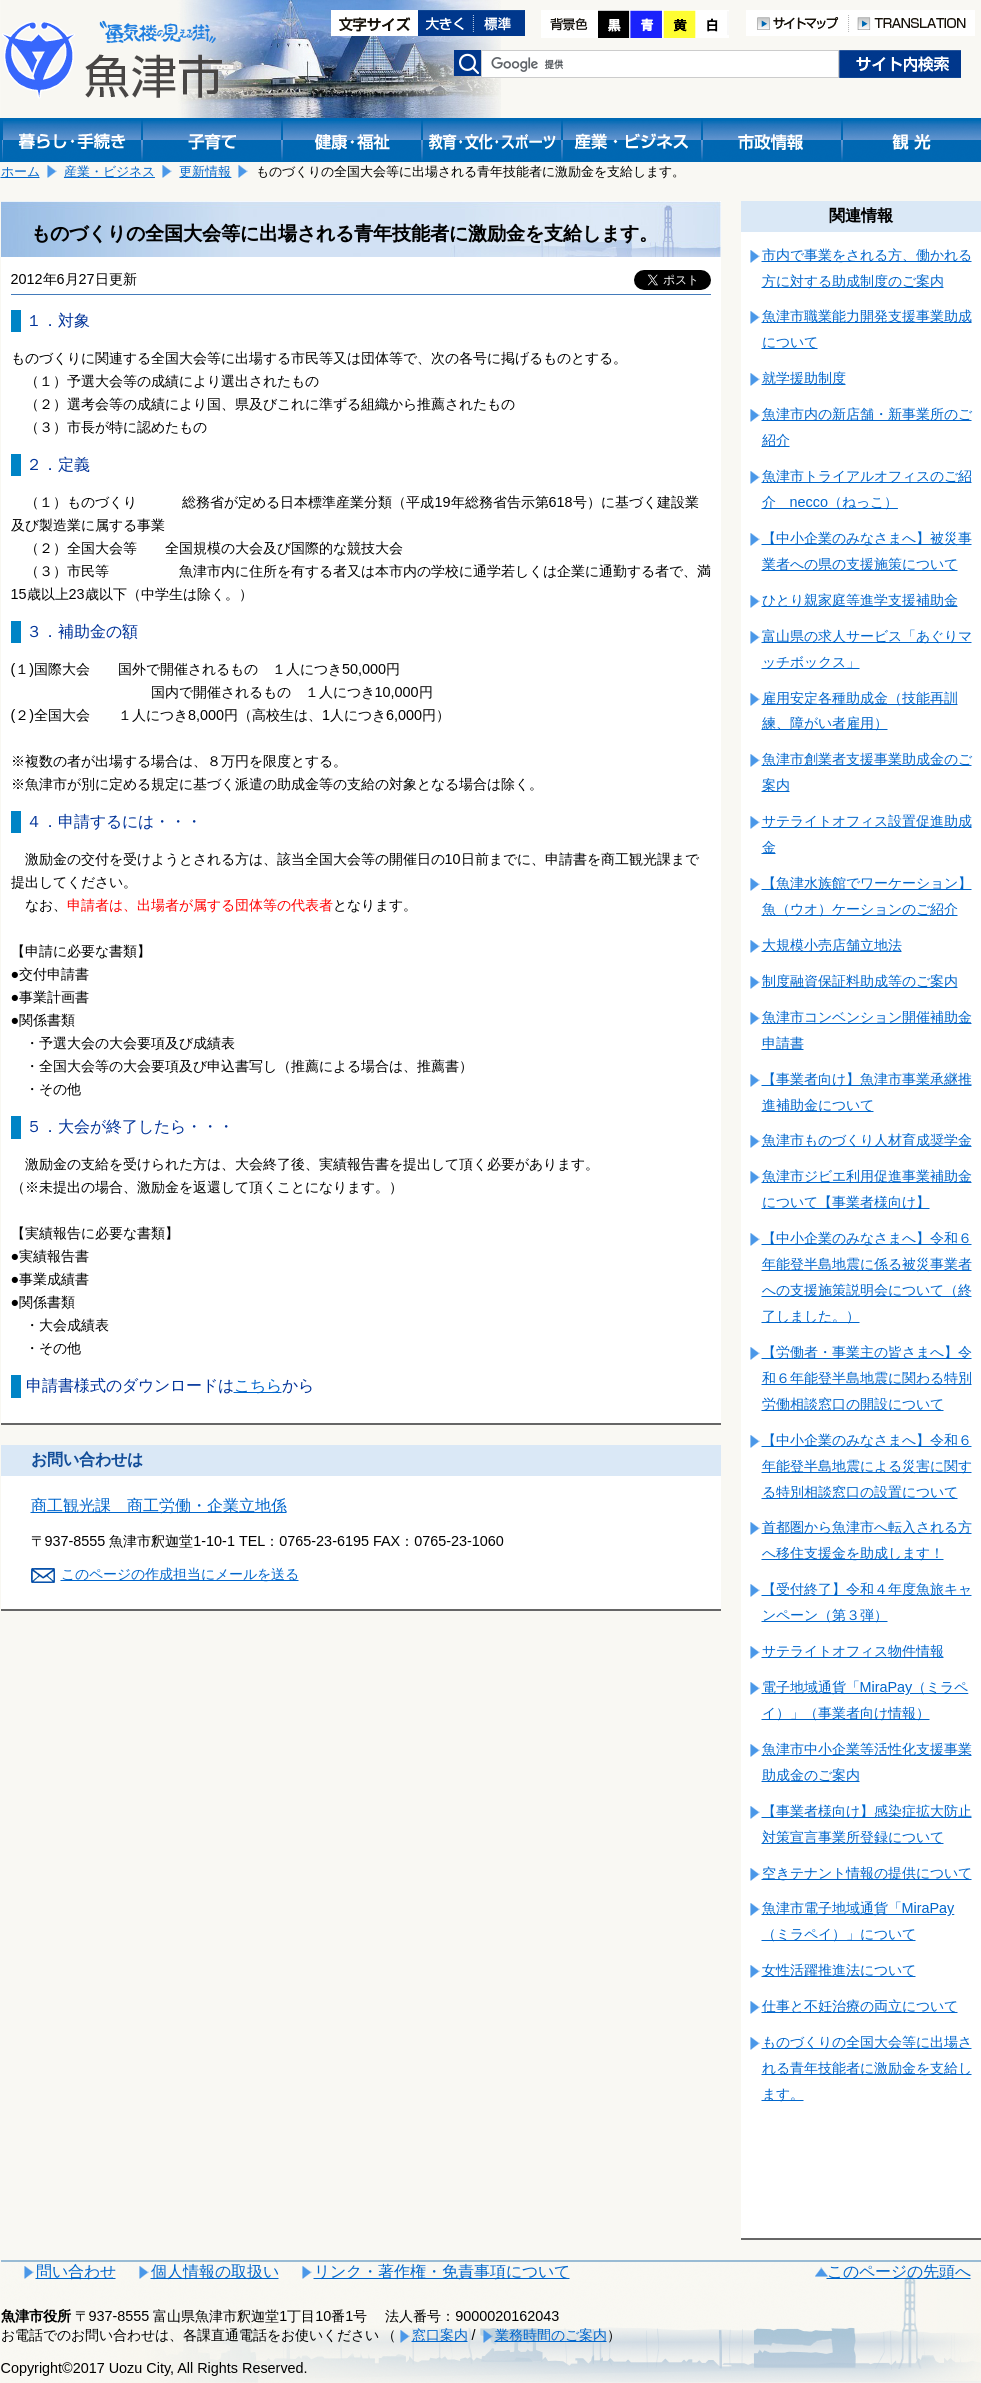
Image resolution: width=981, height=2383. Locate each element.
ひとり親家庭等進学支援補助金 (860, 600)
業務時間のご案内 (551, 2335)
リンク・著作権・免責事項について (442, 2271)
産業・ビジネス (109, 171)
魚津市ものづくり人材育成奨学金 (867, 1140)
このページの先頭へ (899, 2271)
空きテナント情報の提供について (867, 1873)
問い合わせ (76, 2271)
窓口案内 (440, 2335)
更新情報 (205, 171)
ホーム (20, 171)
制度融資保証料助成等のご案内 (860, 981)
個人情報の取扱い (215, 2271)
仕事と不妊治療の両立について (860, 2006)
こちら (258, 1385)
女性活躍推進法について (839, 1970)
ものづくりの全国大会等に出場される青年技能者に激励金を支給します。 (867, 2068)
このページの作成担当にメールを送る (180, 1574)
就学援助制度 (804, 378)
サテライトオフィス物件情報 (853, 1651)
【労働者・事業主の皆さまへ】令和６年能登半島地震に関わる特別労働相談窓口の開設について (867, 1378)
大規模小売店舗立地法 (832, 945)
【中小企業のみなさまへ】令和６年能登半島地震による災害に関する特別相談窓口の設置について (867, 1466)
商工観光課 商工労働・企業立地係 (159, 1505)
